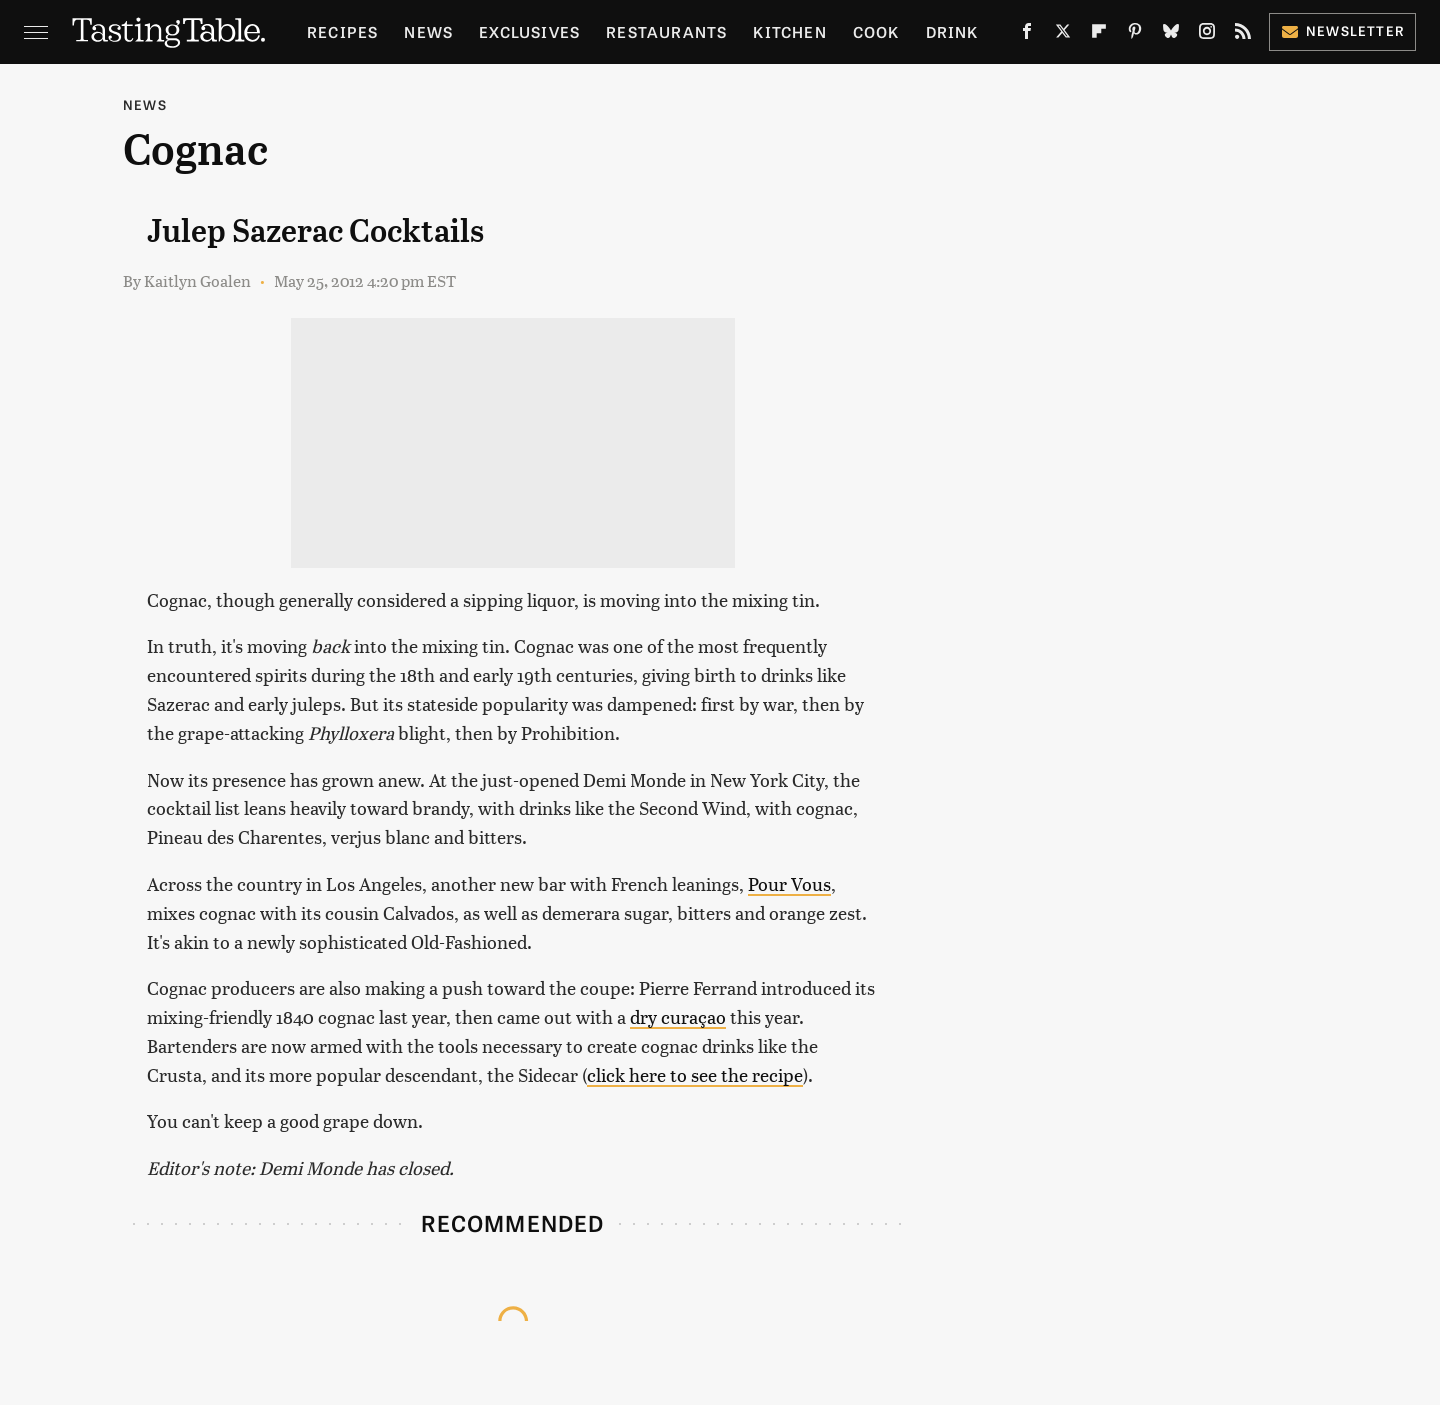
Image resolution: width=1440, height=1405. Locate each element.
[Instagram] (1207, 35)
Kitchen (789, 31)
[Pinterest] (1135, 35)
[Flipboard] (1099, 35)
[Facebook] (1027, 35)
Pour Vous (789, 883)
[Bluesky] (1171, 35)
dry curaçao (678, 1016)
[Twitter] (1063, 35)
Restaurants (666, 31)
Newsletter (1342, 30)
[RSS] (1243, 35)
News (428, 31)
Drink (952, 31)
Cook (876, 31)
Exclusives (529, 31)
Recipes (342, 31)
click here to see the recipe (695, 1074)
